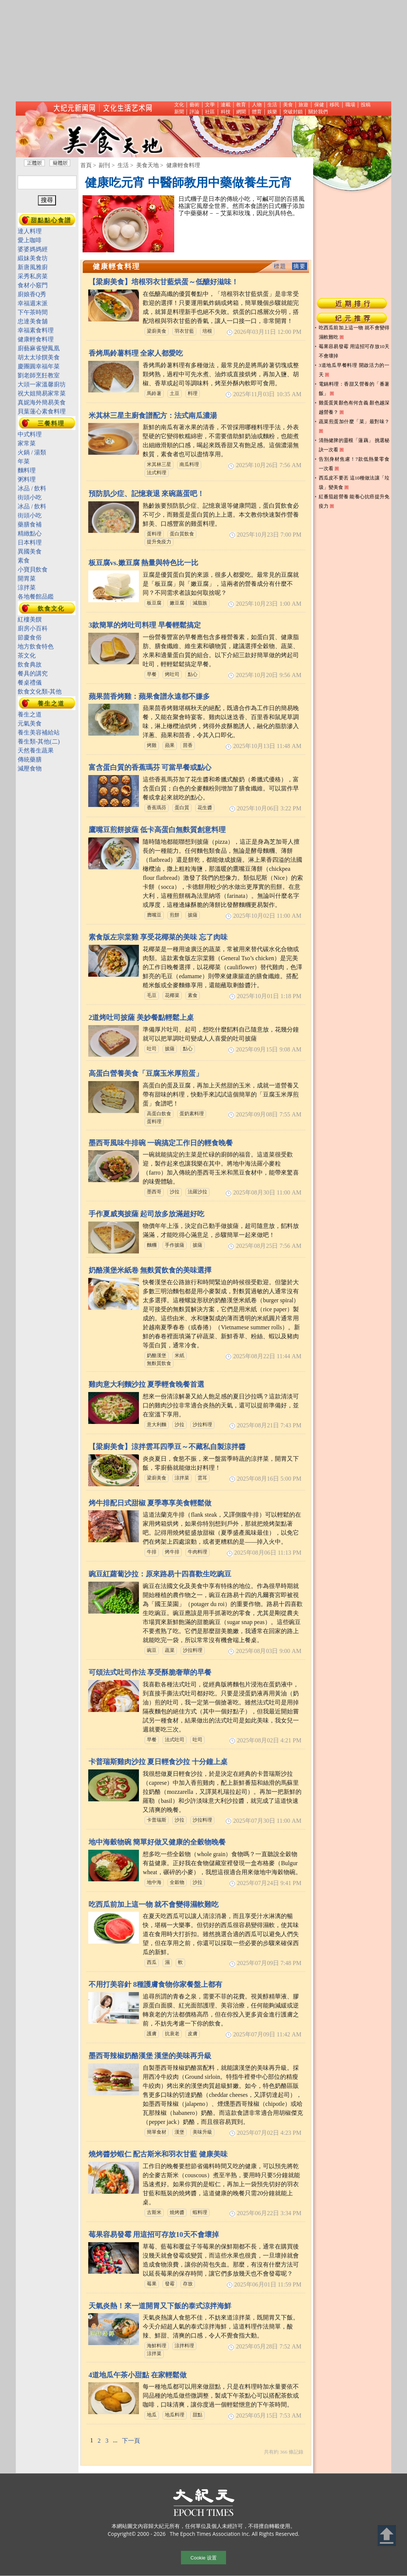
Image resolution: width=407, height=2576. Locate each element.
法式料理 (156, 472)
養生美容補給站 (39, 732)
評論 (194, 112)
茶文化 (27, 655)
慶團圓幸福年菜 (39, 366)
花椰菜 (172, 995)
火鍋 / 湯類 (32, 452)
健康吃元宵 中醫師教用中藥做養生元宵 (188, 182)
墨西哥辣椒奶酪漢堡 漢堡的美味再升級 (150, 2056)
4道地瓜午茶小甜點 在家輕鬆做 (138, 2375)
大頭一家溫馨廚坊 (42, 384)
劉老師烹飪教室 (39, 375)
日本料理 (30, 542)
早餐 (152, 674)
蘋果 (170, 745)
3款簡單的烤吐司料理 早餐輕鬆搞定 (145, 625)
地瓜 (152, 2415)
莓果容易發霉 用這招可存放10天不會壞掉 (154, 2234)
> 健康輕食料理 (180, 165)
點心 (192, 674)
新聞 (179, 112)
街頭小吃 (30, 497)
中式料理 (30, 434)
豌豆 (152, 1650)
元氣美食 (30, 723)
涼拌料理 (184, 2345)
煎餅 (174, 915)
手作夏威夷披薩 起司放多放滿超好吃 (147, 1214)
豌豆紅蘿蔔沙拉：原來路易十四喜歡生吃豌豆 (160, 1574)
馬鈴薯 (154, 393)
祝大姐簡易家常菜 (42, 393)
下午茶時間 (33, 312)
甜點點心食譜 (51, 220)
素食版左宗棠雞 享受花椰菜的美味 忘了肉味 (158, 937)
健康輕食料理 (36, 339)
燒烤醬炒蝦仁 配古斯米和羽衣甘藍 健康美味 (158, 2154)
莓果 (152, 2283)
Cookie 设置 (203, 2558)
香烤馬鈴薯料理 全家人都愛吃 (136, 353)
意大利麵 (156, 1424)
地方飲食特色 (36, 646)
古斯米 (154, 2212)
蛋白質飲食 (182, 534)
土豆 (174, 393)
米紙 (179, 1355)
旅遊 (303, 104)
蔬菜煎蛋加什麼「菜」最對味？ (354, 421)
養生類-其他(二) (39, 741)
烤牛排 (172, 1552)
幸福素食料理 (36, 330)
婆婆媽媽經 (33, 249)
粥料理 (27, 479)
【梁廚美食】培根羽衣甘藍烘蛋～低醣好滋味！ (163, 282)
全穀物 (177, 1882)
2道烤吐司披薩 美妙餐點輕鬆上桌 (141, 1017)
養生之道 (51, 703)
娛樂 (272, 112)
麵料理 (27, 470)
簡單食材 (156, 2132)
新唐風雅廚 (33, 267)
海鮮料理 (156, 2345)
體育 (257, 112)
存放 (188, 2283)
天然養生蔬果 (36, 750)
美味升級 (202, 2132)
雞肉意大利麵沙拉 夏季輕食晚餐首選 (147, 1384)
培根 (207, 331)
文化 (179, 104)
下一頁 (131, 2440)
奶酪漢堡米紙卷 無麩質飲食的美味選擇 (150, 1270)
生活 (272, 104)
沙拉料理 (202, 1424)
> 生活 (120, 165)
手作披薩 (174, 1245)
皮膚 (192, 2033)
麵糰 (152, 1245)
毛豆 (152, 995)
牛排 (152, 1552)
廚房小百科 (33, 628)
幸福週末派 (33, 303)
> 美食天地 (144, 165)
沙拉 (174, 1191)
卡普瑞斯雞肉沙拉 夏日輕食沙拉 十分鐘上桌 (158, 1762)
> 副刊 (101, 165)
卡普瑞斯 (156, 1820)
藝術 (194, 104)
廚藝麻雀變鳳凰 (39, 348)
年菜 (24, 461)
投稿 (366, 104)
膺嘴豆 (154, 915)
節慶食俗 (30, 637)
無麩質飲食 (159, 1363)
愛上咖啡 (30, 240)
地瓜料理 (174, 2415)
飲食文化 (51, 608)
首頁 (86, 165)
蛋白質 (182, 807)
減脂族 (200, 603)
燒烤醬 (177, 2212)
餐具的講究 (33, 673)
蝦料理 (200, 2212)
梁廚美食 (156, 331)
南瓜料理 (189, 464)
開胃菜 (27, 578)
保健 (319, 104)
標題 (280, 266)
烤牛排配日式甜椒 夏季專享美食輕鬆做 (150, 1503)
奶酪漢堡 (156, 1355)
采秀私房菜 (33, 276)
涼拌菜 (182, 1478)
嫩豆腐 (177, 603)
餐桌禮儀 (30, 682)
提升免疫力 (159, 541)
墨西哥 (154, 1191)
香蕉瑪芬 (156, 807)
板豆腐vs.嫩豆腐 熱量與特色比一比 (144, 563)
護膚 (152, 2033)
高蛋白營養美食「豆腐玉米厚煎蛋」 (146, 1073)
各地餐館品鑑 (36, 596)
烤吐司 (172, 674)
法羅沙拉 (197, 1191)
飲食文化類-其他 (40, 691)
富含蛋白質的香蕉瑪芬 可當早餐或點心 (150, 767)
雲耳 (202, 1478)
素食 (192, 995)
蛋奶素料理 (191, 1113)
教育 (241, 104)
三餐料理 (51, 423)
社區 (210, 112)
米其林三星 (159, 464)
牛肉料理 (197, 1552)
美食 (288, 104)
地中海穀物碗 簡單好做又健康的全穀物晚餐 (157, 1842)
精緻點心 (30, 533)
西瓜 (152, 1962)
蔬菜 (170, 1650)
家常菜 (27, 443)
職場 (350, 104)
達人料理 (30, 231)
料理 (192, 393)
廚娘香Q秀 (32, 294)
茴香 (188, 745)
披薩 (192, 915)
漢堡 (179, 2132)
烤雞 (152, 745)
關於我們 (318, 112)
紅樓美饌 (30, 619)
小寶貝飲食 (33, 569)
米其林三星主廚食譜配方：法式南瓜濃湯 (153, 415)
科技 (226, 112)
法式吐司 (174, 1739)
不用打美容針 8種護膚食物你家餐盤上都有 (155, 1984)
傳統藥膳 (30, 759)
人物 (257, 104)
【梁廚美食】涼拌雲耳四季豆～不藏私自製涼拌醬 (167, 1447)
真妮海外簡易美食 (42, 402)
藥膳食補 (30, 524)
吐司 (152, 1048)
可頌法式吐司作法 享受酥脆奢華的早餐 (150, 1672)
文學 (210, 104)
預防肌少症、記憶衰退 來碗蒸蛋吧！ (147, 494)
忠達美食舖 (33, 321)
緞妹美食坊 (33, 258)
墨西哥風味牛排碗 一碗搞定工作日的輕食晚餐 (161, 1143)
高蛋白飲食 (159, 1113)
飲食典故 (30, 664)
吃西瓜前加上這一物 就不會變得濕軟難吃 (154, 1904)
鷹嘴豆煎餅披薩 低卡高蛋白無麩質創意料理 (157, 830)
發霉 (170, 2283)
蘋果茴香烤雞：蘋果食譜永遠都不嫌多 (149, 696)
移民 (334, 104)
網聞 (241, 112)
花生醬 (204, 807)
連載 (226, 104)
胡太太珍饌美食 (39, 357)
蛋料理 (154, 534)
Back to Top (387, 2535)
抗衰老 (172, 2033)
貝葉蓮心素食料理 (42, 411)
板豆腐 (154, 603)
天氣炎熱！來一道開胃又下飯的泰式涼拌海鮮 (160, 2306)
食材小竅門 (33, 285)
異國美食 (30, 551)
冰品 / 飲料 (32, 488)
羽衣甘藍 (184, 331)
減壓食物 (30, 768)
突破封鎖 (293, 112)
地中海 (154, 1882)
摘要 (299, 266)
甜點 (197, 2415)
